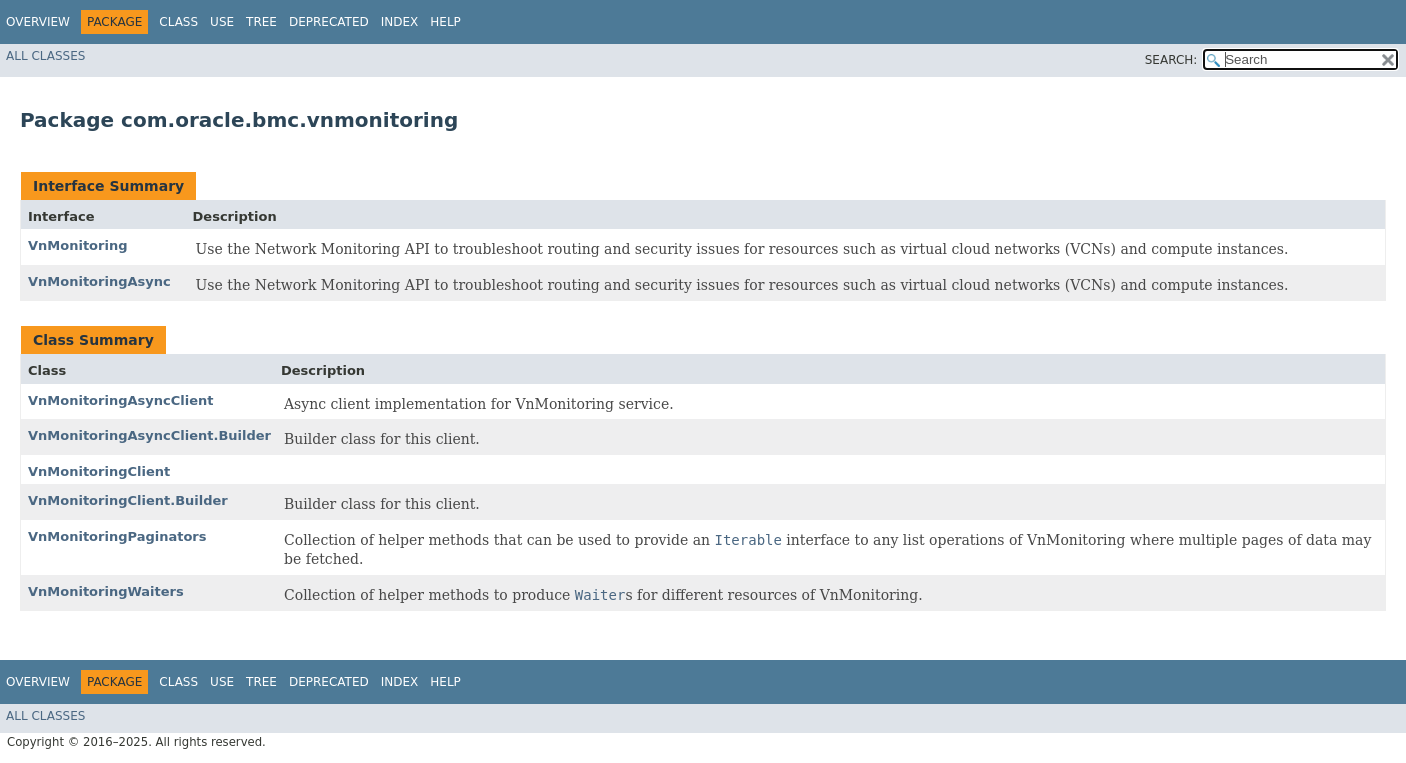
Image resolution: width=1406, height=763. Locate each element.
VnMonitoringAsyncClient (120, 400)
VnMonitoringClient (99, 471)
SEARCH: (1171, 60)
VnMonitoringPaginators (117, 536)
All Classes (45, 56)
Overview (38, 22)
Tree (261, 22)
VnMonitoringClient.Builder (128, 500)
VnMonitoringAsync (99, 281)
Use (222, 22)
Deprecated (329, 22)
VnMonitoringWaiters (106, 591)
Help (445, 22)
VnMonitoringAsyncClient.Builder (149, 435)
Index (400, 22)
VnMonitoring (77, 245)
